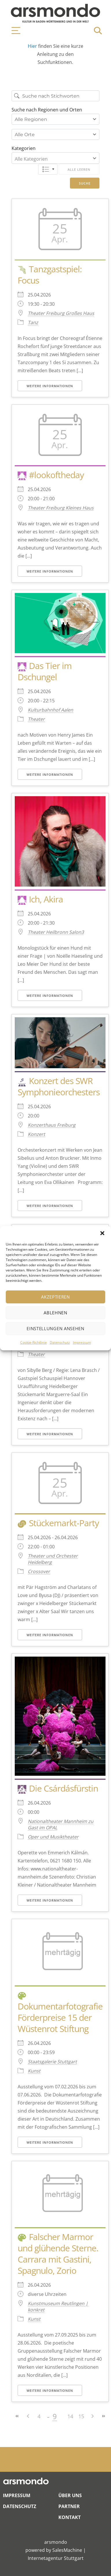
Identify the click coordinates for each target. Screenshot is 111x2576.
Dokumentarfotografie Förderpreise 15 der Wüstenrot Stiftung (60, 2017)
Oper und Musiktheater (53, 1837)
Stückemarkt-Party (64, 1523)
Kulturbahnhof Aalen (50, 710)
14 (70, 2416)
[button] (102, 1233)
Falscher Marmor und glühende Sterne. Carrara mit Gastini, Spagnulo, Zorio (58, 2253)
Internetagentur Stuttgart (56, 2558)
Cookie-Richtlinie (33, 1342)
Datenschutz (60, 1342)
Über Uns (70, 2495)
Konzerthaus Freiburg (51, 1125)
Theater (36, 719)
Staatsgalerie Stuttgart (52, 2061)
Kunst (34, 2071)
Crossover (39, 1571)
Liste (48, 169)
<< (17, 2416)
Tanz (33, 322)
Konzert (36, 1134)
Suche (84, 183)
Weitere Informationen (50, 386)
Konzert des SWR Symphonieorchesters (59, 1086)
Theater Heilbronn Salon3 (56, 932)
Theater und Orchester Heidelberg (53, 1559)
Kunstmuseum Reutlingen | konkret (58, 2306)
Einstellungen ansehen (55, 1328)
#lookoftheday (56, 475)
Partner (69, 2506)
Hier (33, 46)
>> (103, 2416)
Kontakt (69, 2517)
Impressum (82, 1342)
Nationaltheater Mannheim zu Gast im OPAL (60, 1824)
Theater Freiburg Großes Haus (61, 313)
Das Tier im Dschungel (45, 671)
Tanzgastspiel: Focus (50, 274)
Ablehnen (55, 1312)
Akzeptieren (55, 1297)
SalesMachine (67, 2550)
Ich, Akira (46, 899)
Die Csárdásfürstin (63, 1788)
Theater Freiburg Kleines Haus (61, 508)
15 (81, 2416)
